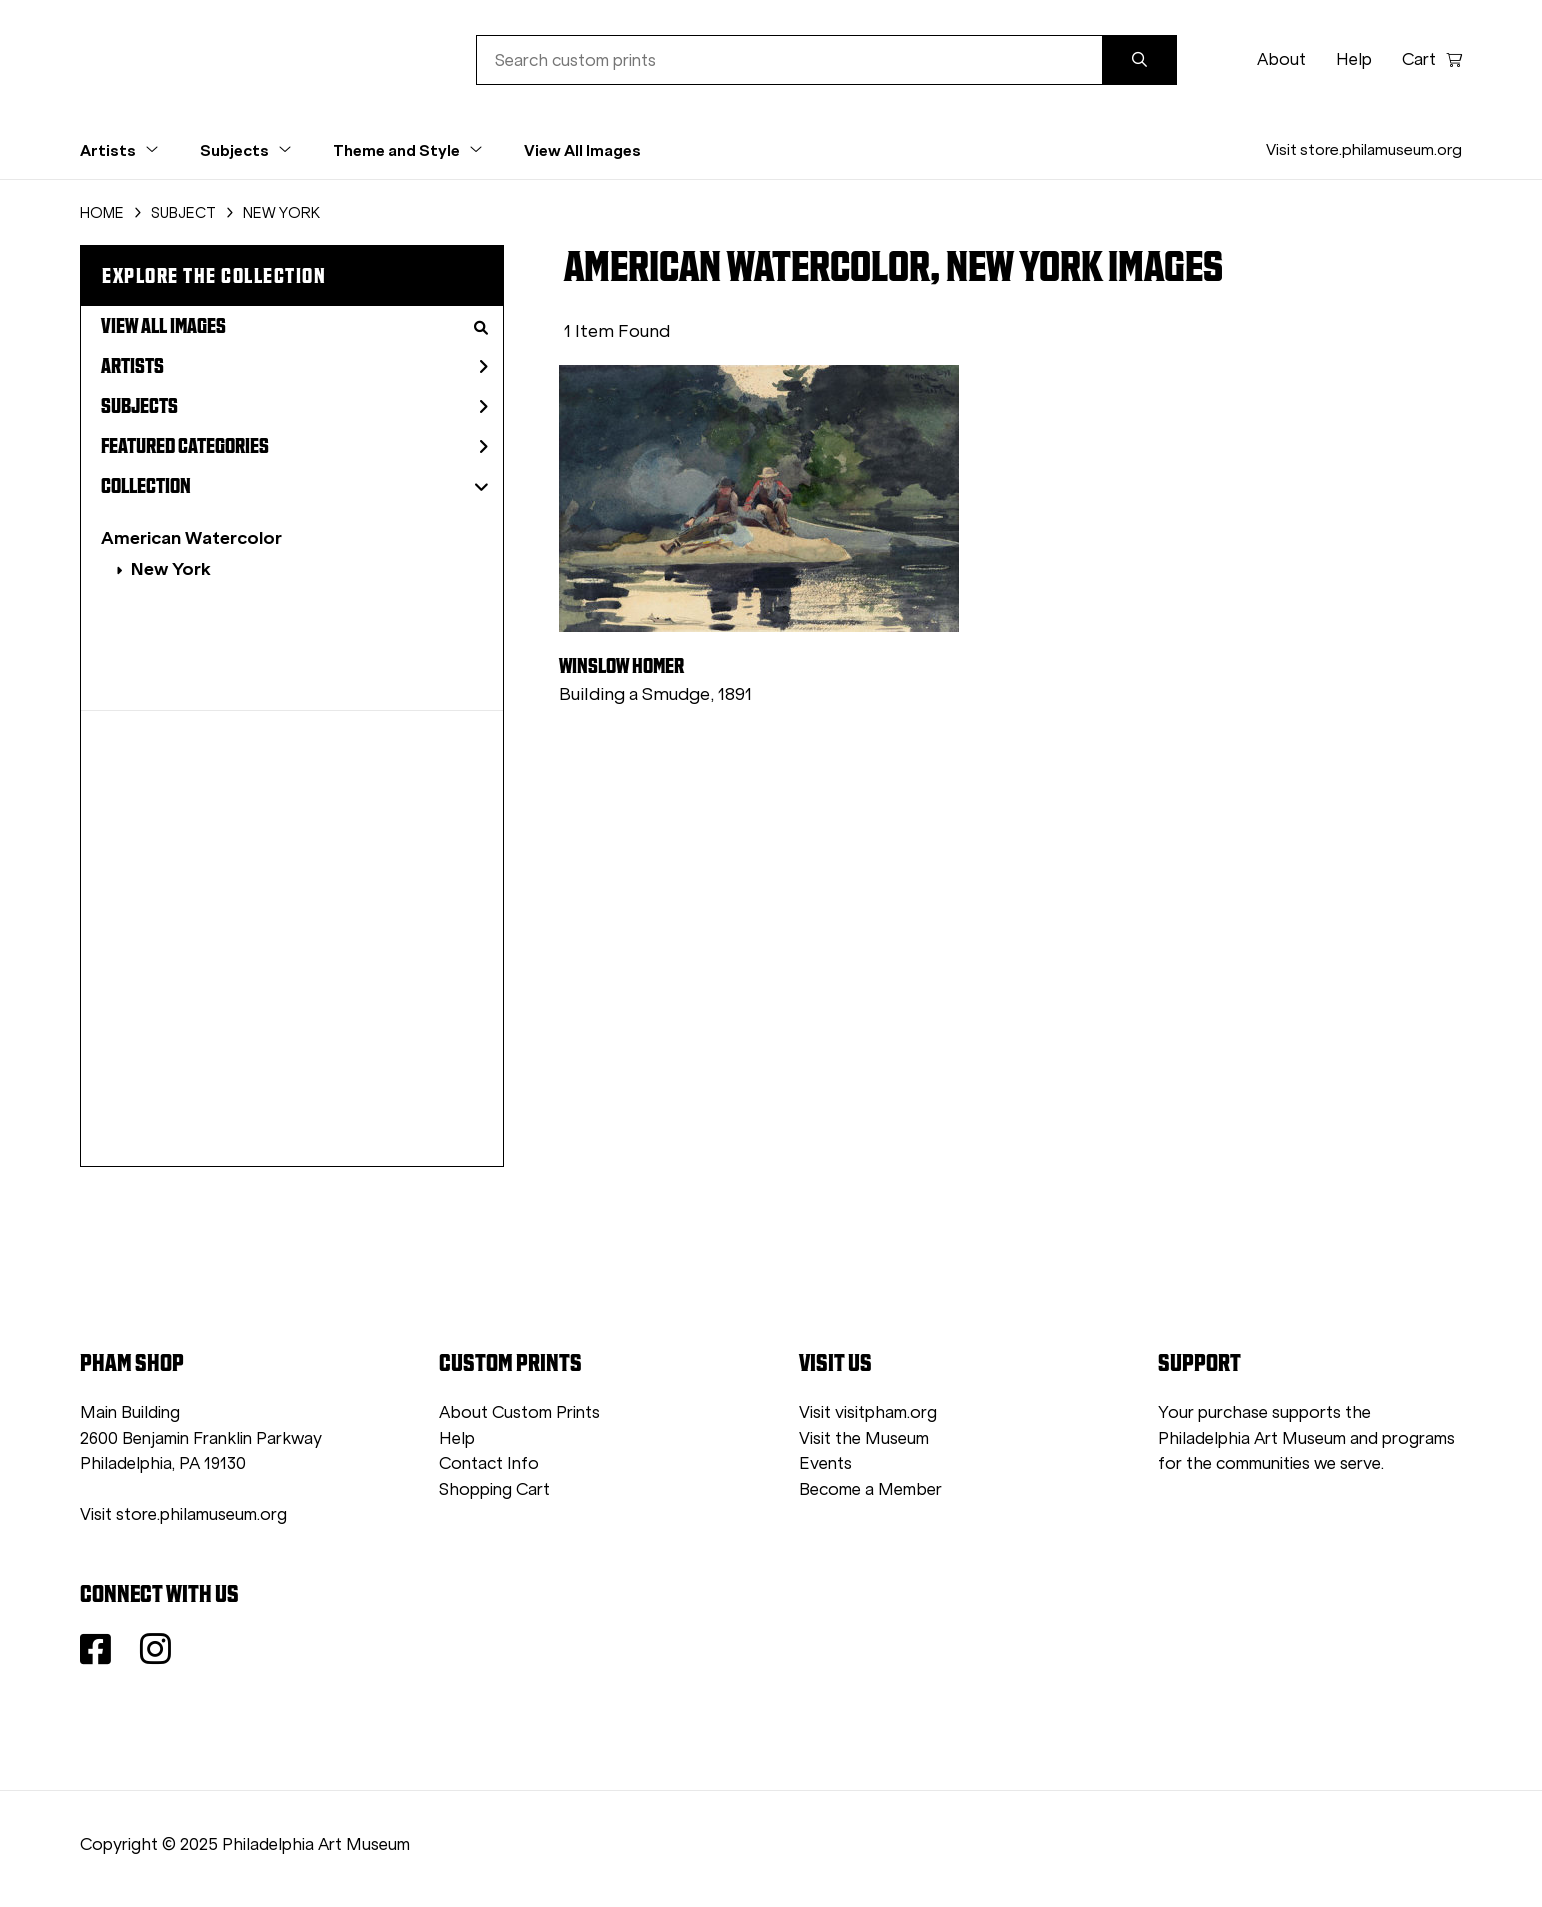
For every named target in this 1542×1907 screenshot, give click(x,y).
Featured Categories (294, 446)
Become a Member (870, 1489)
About (1281, 59)
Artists (294, 366)
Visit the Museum (864, 1438)
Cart (1432, 59)
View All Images (582, 150)
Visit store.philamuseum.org (1364, 149)
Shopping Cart (494, 1489)
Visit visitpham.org (868, 1412)
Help (1354, 59)
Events (825, 1463)
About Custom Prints (519, 1412)
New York (171, 568)
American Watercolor (191, 537)
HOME (102, 213)
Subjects (294, 406)
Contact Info (489, 1463)
